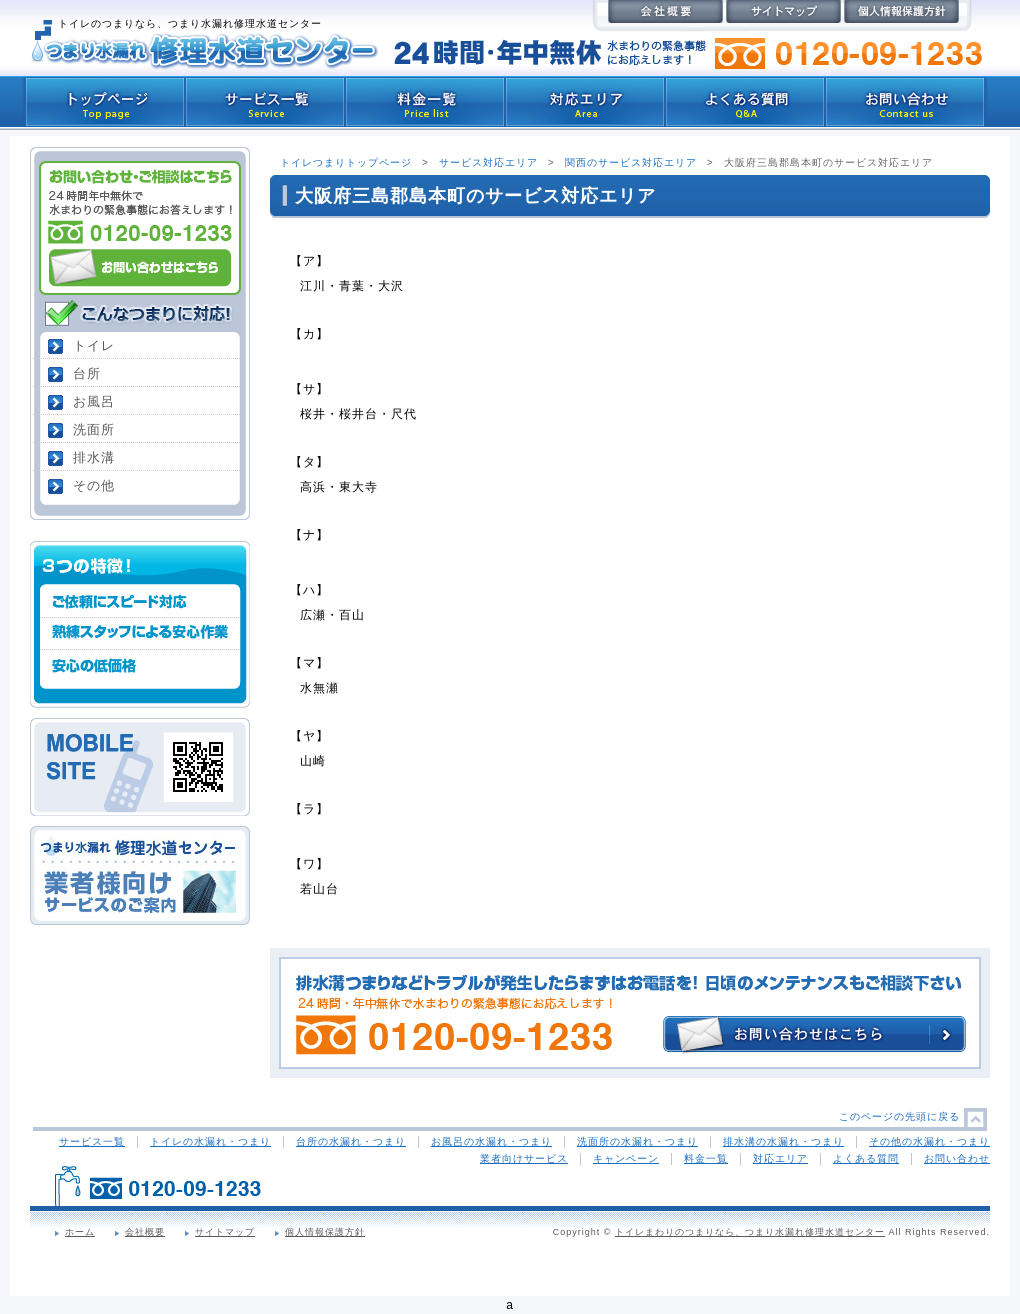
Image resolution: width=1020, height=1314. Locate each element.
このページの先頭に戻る (899, 1116)
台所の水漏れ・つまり (351, 1141)
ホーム (80, 1232)
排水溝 (94, 457)
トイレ (94, 345)
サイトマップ (225, 1232)
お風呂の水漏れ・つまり (491, 1141)
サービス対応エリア (488, 162)
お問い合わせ (957, 1158)
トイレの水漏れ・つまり (210, 1141)
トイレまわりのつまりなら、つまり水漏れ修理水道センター (750, 1232)
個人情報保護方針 (325, 1232)
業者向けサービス (524, 1158)
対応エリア (780, 1158)
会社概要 (145, 1232)
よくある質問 (866, 1158)
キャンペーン (626, 1158)
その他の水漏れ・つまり (929, 1141)
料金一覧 (706, 1158)
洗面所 (94, 429)
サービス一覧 (92, 1141)
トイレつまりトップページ (346, 162)
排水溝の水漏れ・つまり (783, 1141)
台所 (87, 373)
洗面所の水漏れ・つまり (637, 1141)
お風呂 (94, 401)
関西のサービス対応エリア (631, 162)
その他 (94, 485)
